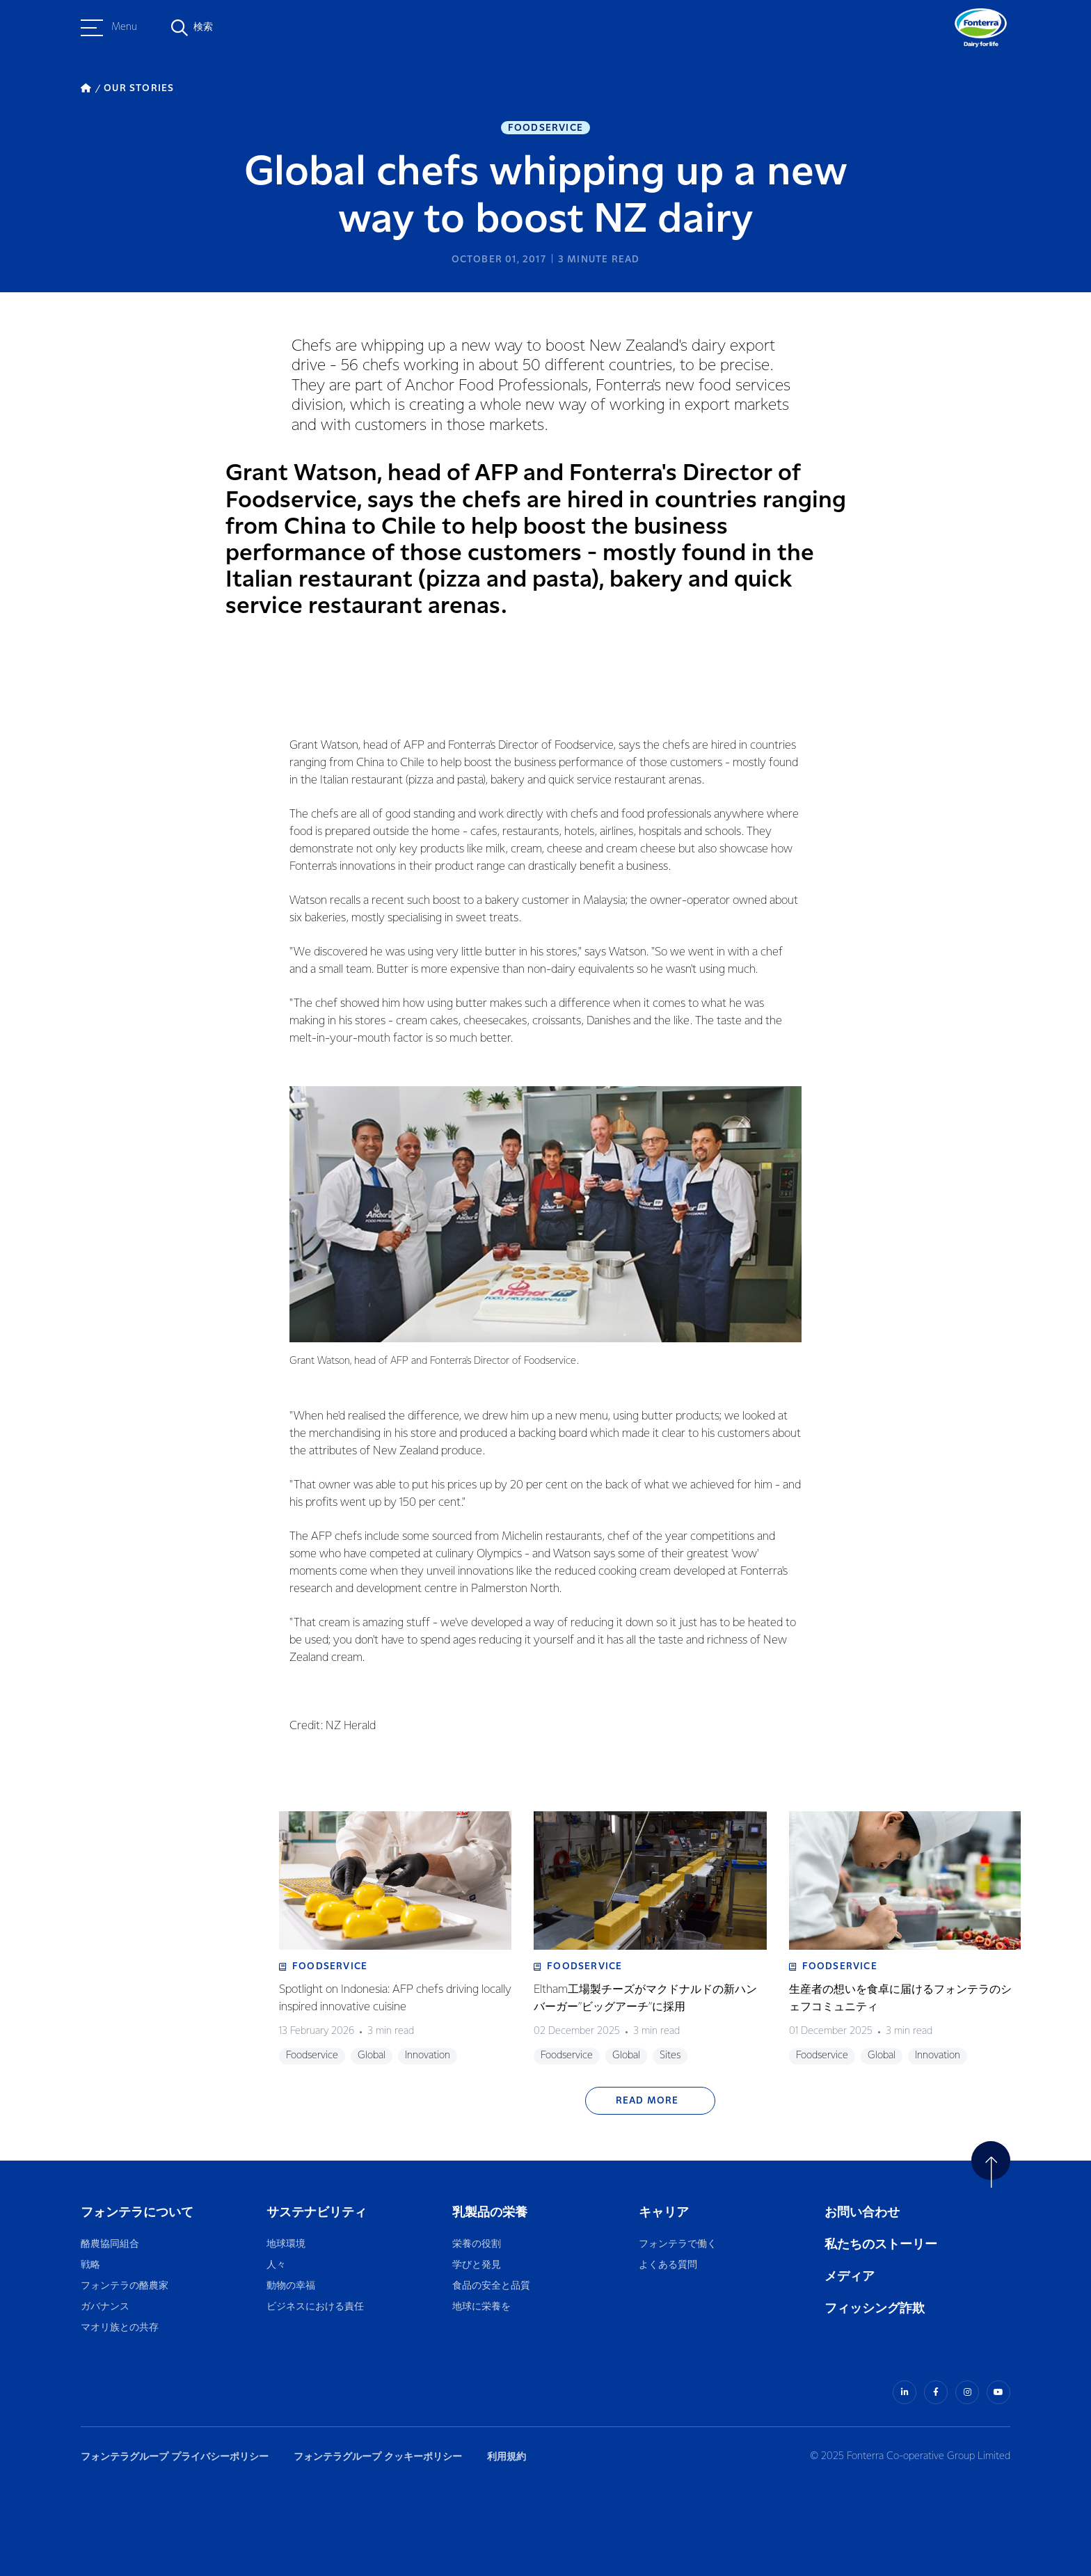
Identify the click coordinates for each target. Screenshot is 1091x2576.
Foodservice (545, 128)
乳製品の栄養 (489, 2212)
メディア (850, 2276)
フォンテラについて (137, 2212)
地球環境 (285, 2244)
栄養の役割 (476, 2244)
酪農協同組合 (110, 2244)
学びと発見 (476, 2265)
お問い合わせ (862, 2212)
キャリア (665, 2212)
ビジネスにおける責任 (315, 2307)
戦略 (90, 2265)
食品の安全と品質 (491, 2286)
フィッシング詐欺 (875, 2308)
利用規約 (506, 2456)
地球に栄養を (481, 2307)
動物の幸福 (290, 2286)
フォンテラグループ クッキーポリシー (378, 2456)
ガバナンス (105, 2307)
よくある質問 (669, 2265)
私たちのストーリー (881, 2244)
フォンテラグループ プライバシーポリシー (175, 2456)
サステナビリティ (316, 2212)
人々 (276, 2265)
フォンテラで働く (678, 2244)
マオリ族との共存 (120, 2328)
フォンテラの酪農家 (124, 2286)
